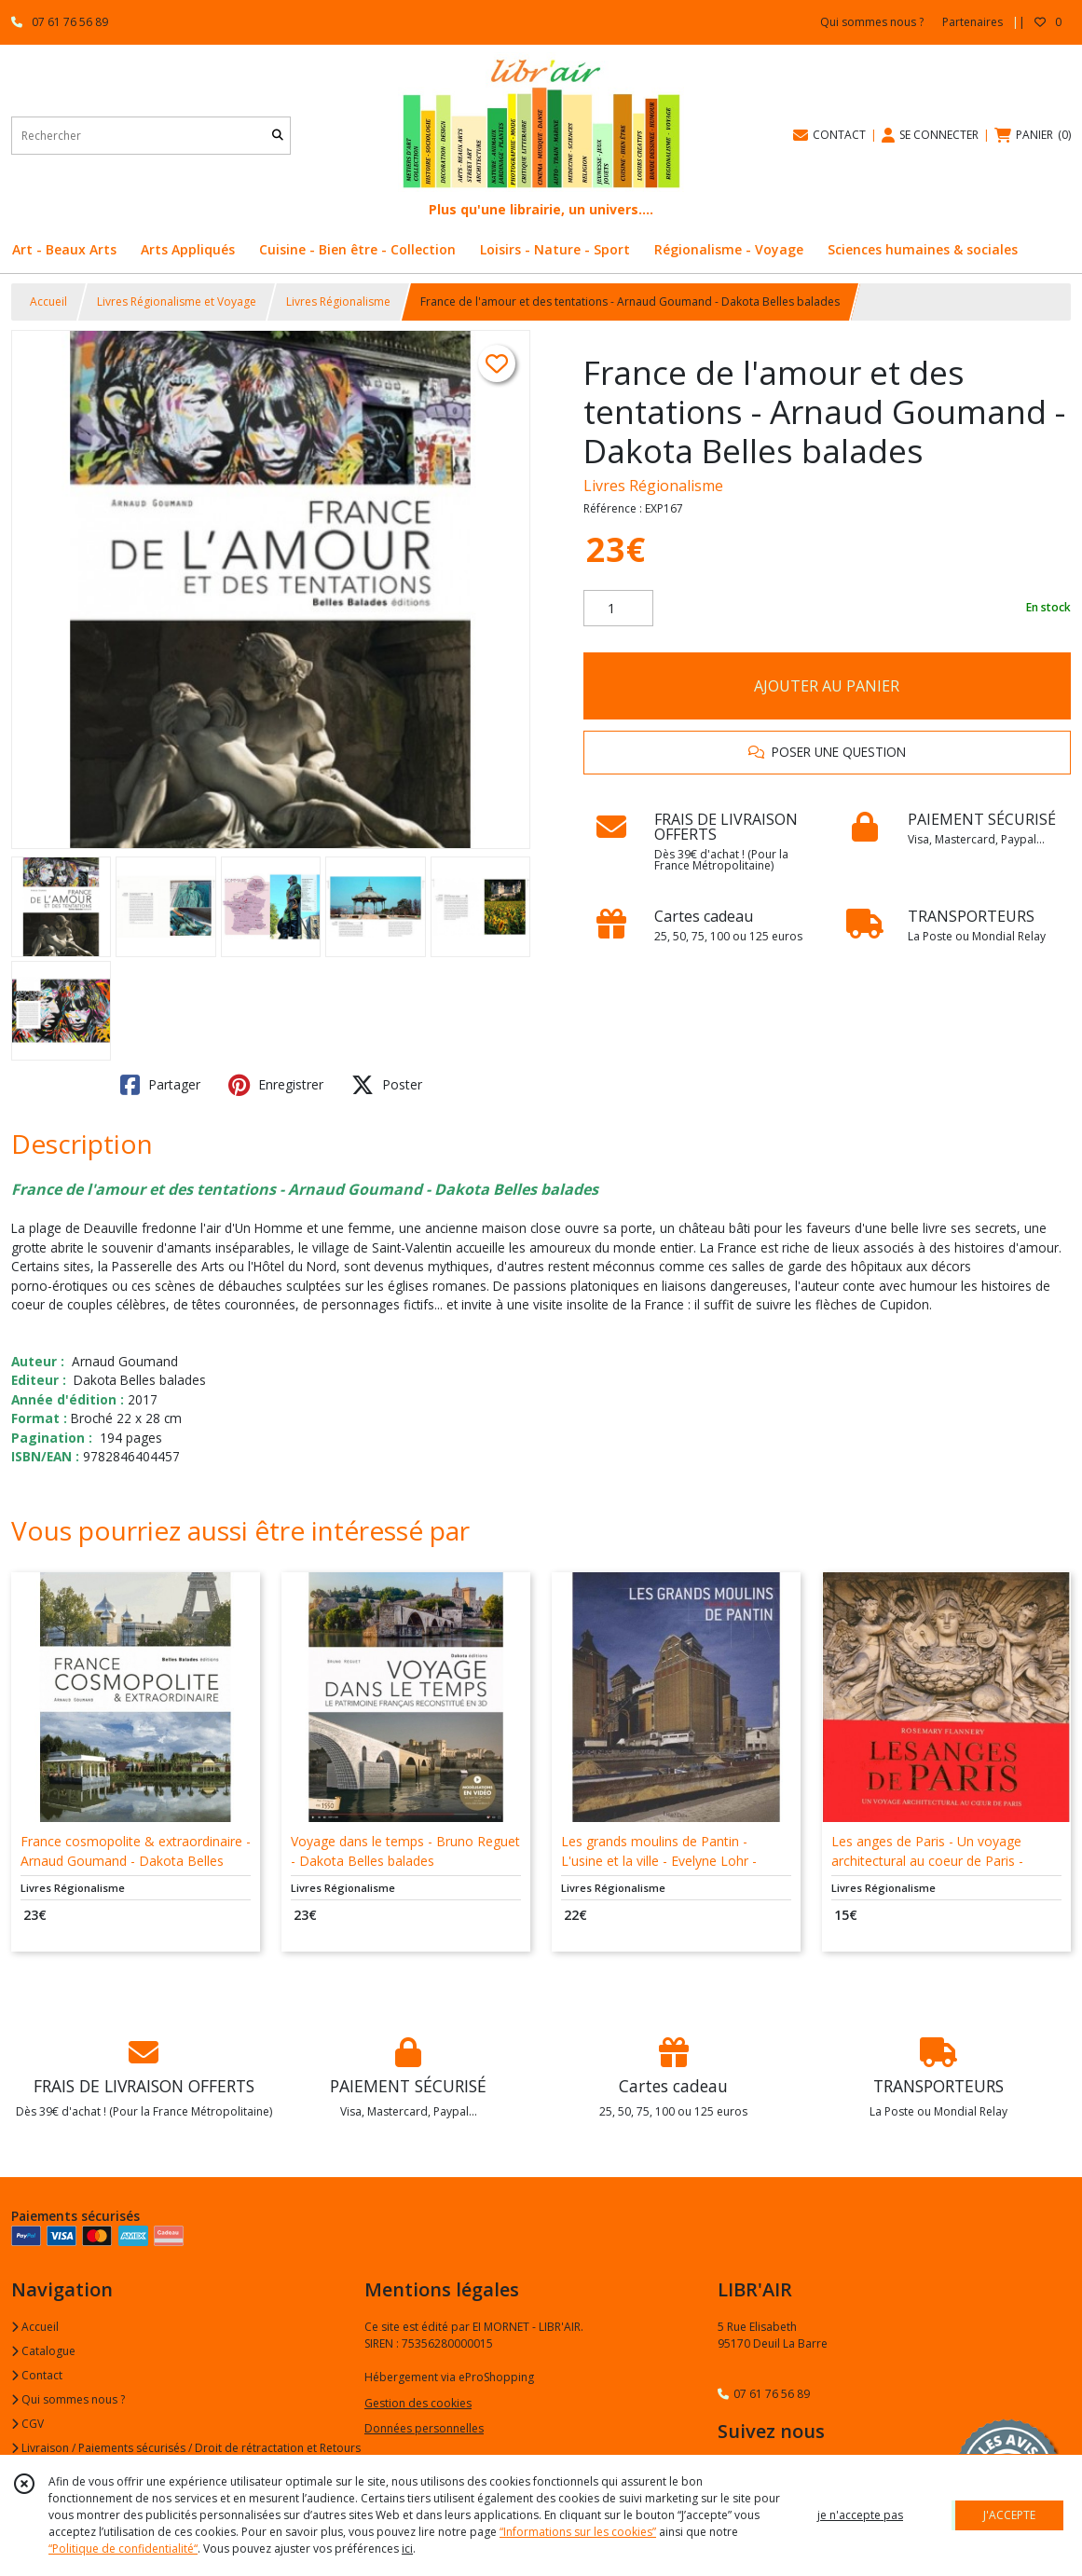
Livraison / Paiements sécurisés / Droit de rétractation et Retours (186, 2448)
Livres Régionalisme (338, 301)
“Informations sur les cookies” (578, 2532)
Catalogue (43, 2351)
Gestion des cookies (418, 2403)
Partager (160, 1085)
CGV (27, 2424)
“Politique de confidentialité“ (123, 2548)
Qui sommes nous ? (68, 2399)
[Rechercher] (278, 135)
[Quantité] (618, 608)
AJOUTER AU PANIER (826, 686)
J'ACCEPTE (1009, 2515)
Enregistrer (275, 1085)
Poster (386, 1085)
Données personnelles (424, 2428)
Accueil (48, 301)
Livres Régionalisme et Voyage (176, 301)
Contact (36, 2375)
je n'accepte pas (860, 2515)
